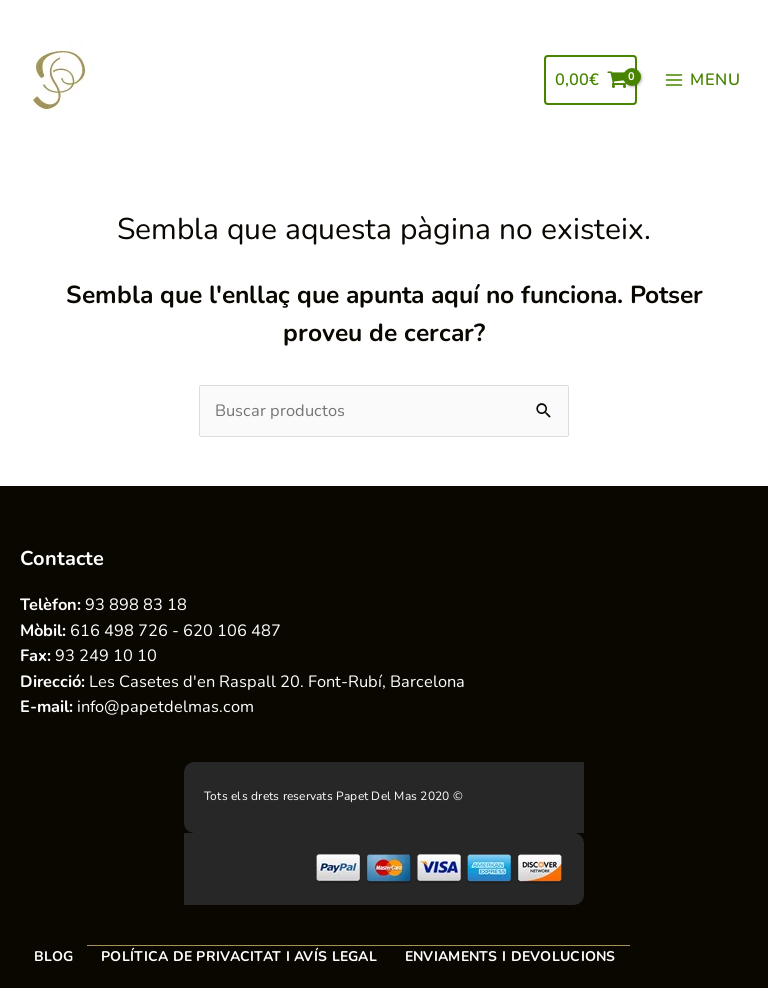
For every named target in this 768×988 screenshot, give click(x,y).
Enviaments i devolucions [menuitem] (510, 956)
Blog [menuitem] (53, 956)
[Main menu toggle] (702, 80)
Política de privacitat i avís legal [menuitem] (239, 956)
